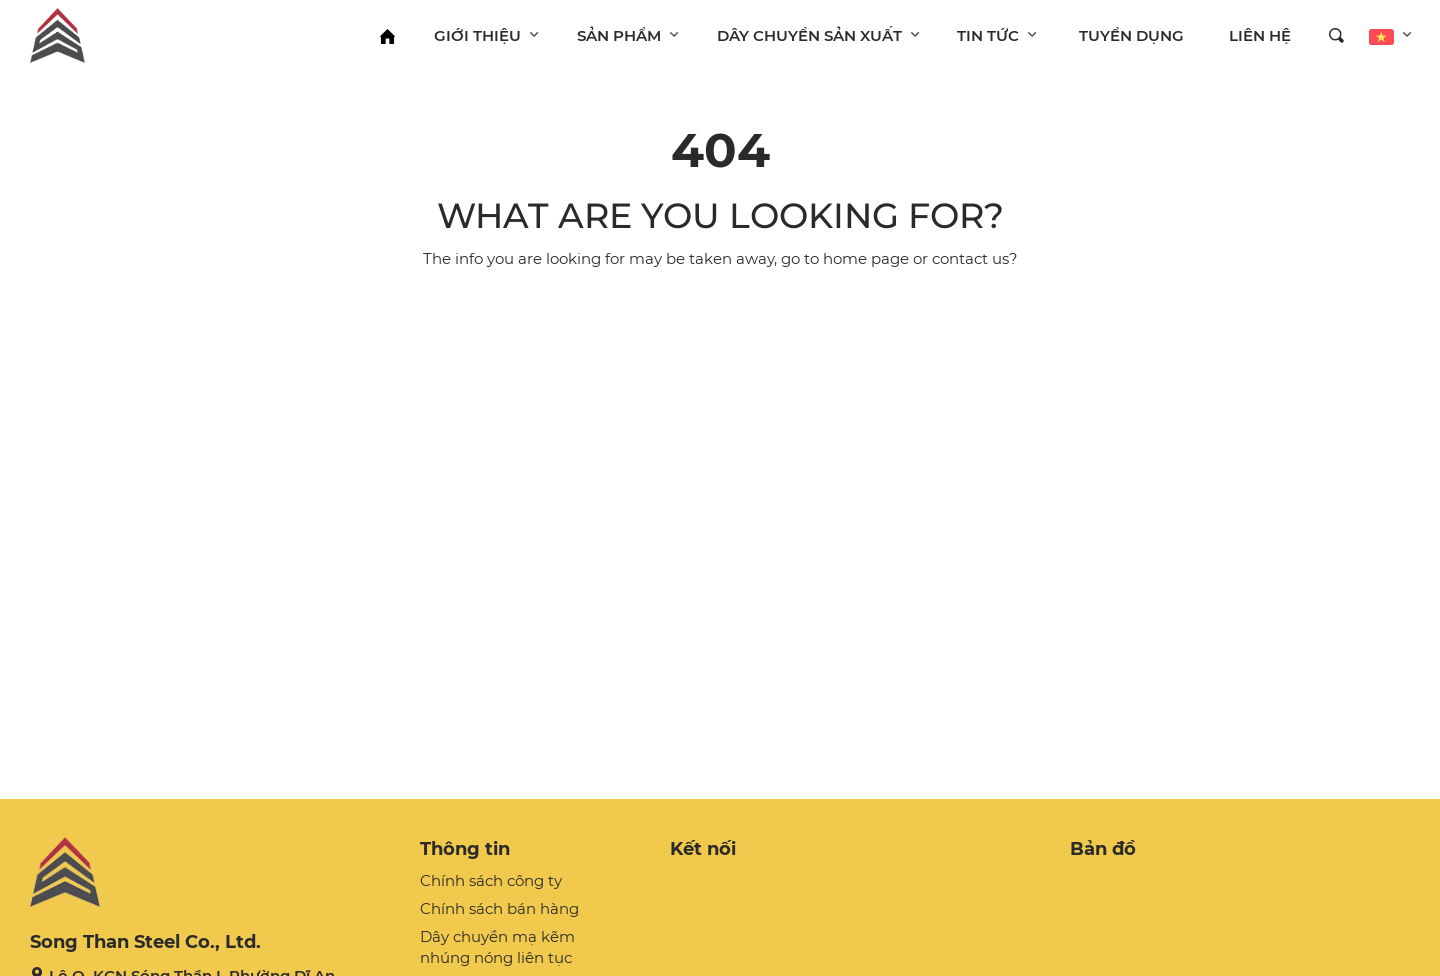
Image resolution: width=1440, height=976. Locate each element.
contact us (970, 258)
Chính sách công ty (491, 880)
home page (866, 258)
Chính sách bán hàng (499, 908)
